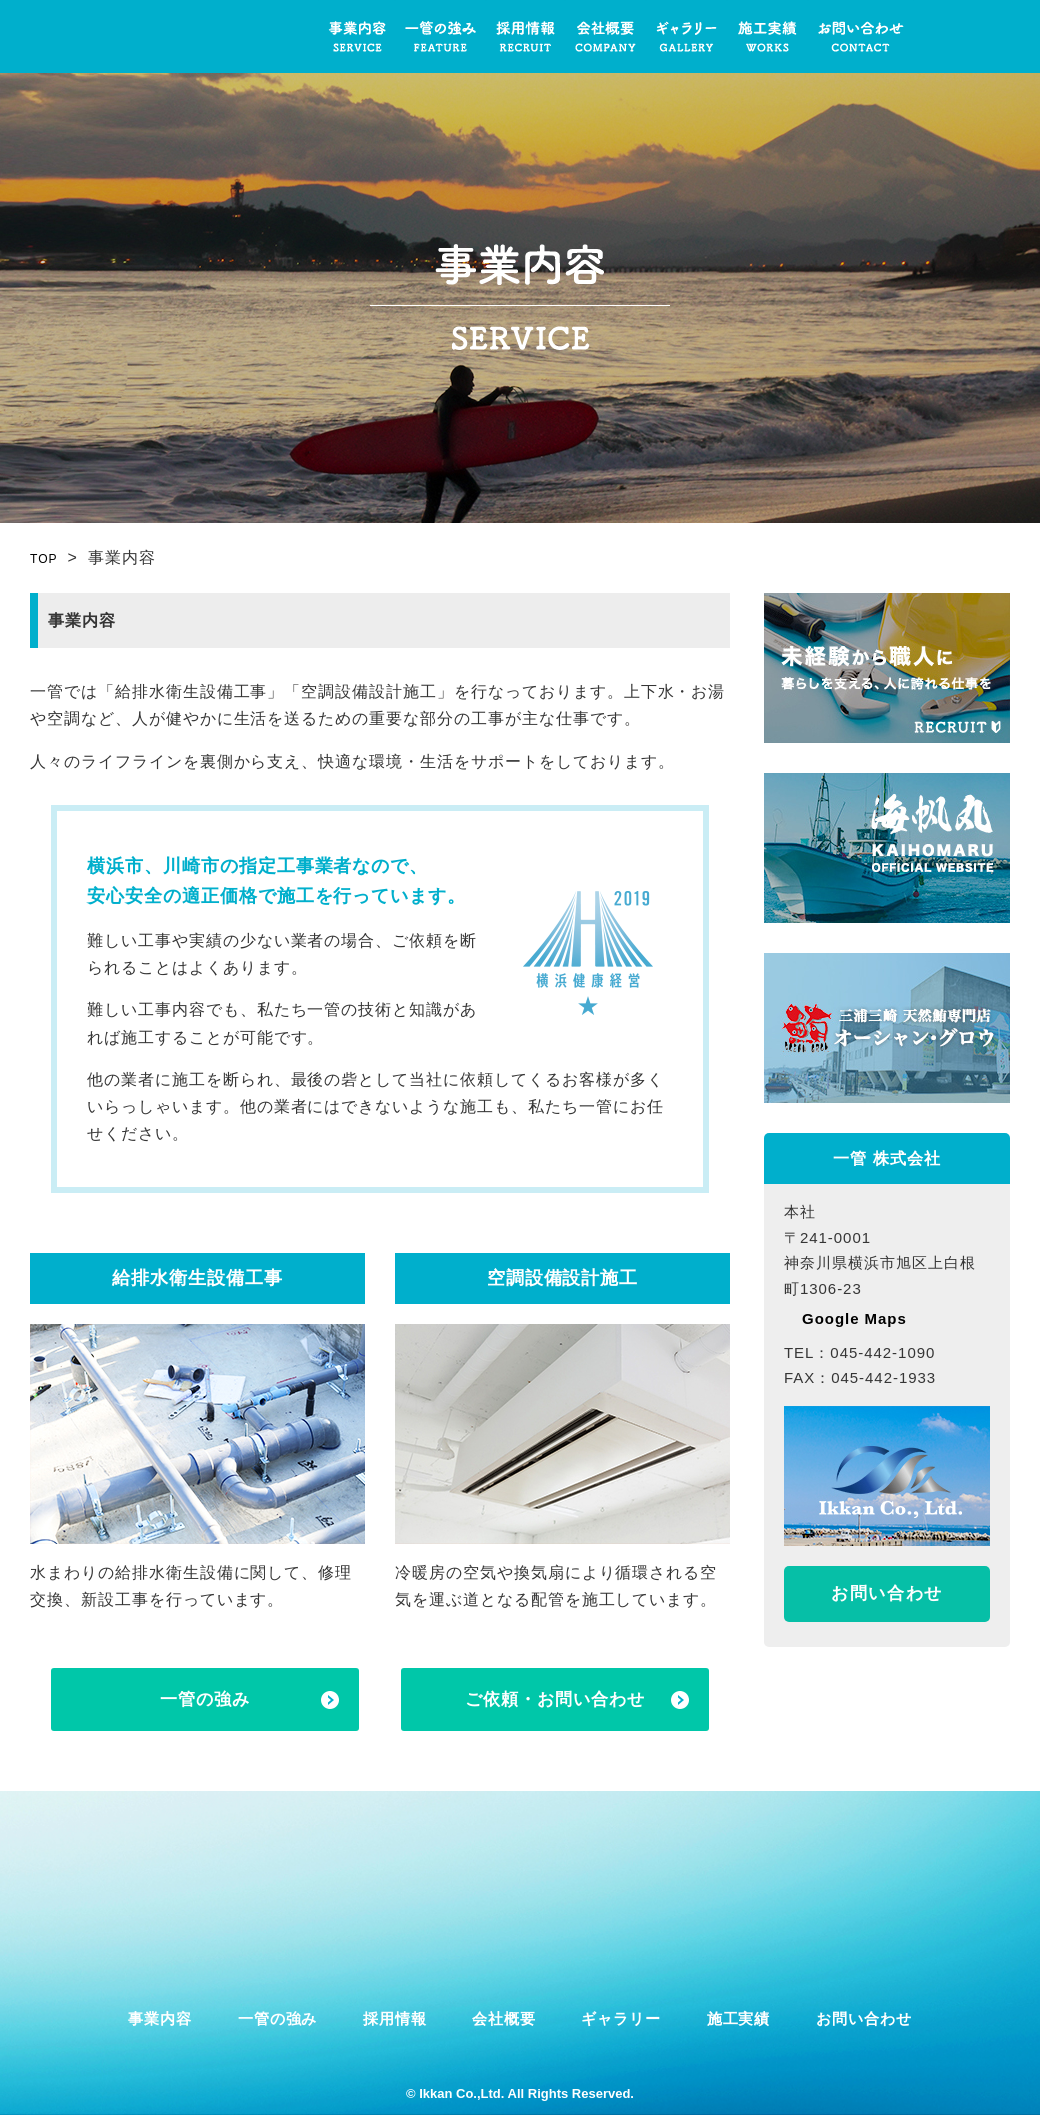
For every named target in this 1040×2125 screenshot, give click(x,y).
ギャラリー (686, 36)
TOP (47, 557)
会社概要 (605, 36)
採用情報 (525, 36)
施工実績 (767, 36)
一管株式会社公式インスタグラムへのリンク (945, 36)
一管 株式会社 (155, 36)
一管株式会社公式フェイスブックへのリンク (993, 36)
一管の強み (440, 36)
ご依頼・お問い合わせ (555, 1702)
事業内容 (356, 36)
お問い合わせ (861, 36)
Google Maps (856, 1318)
